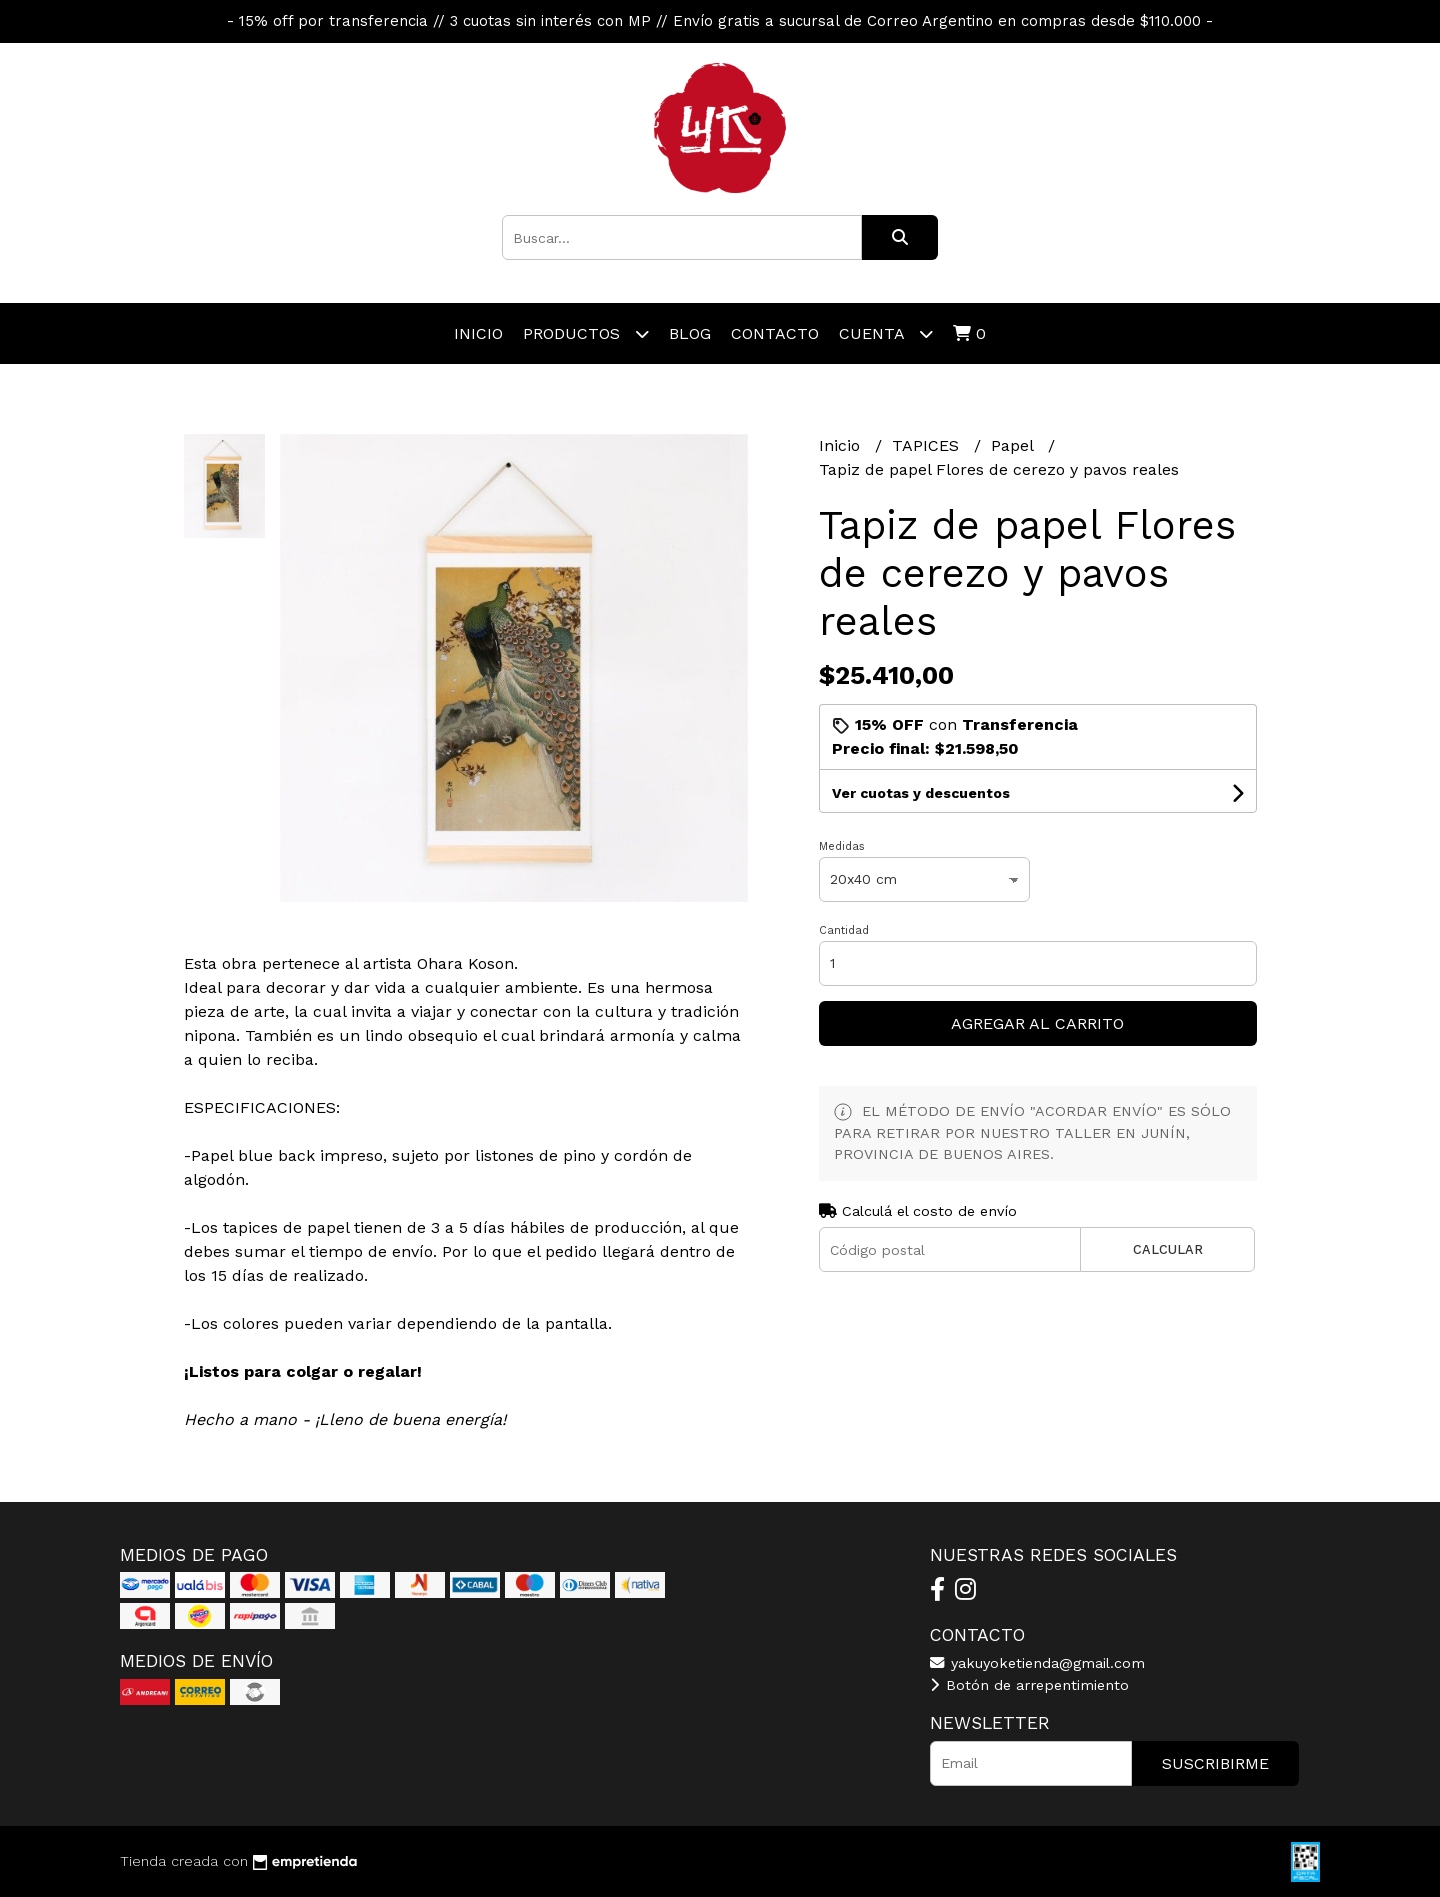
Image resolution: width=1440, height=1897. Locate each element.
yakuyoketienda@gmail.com (1037, 1663)
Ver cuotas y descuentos (921, 793)
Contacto (775, 333)
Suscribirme (1215, 1763)
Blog (690, 333)
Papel (1014, 445)
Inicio (478, 333)
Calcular (1168, 1249)
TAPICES (928, 445)
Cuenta (886, 333)
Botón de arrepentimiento (1029, 1685)
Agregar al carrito (1037, 1023)
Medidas (842, 846)
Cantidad (844, 930)
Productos (586, 333)
